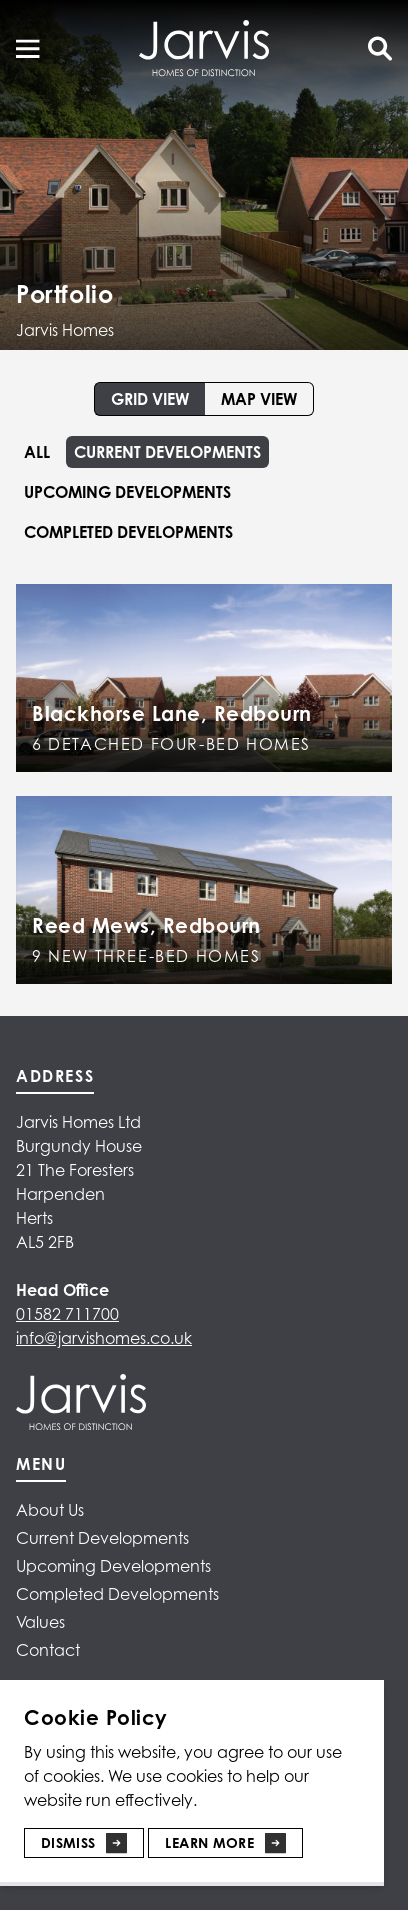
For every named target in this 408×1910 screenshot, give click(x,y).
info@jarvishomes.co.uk (104, 1338)
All (37, 452)
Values (40, 1622)
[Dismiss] (84, 1835)
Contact (48, 1650)
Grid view (150, 399)
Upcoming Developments (127, 492)
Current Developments (167, 452)
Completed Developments (128, 532)
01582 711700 (67, 1314)
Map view (259, 399)
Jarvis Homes (65, 330)
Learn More (209, 1842)
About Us (50, 1510)
